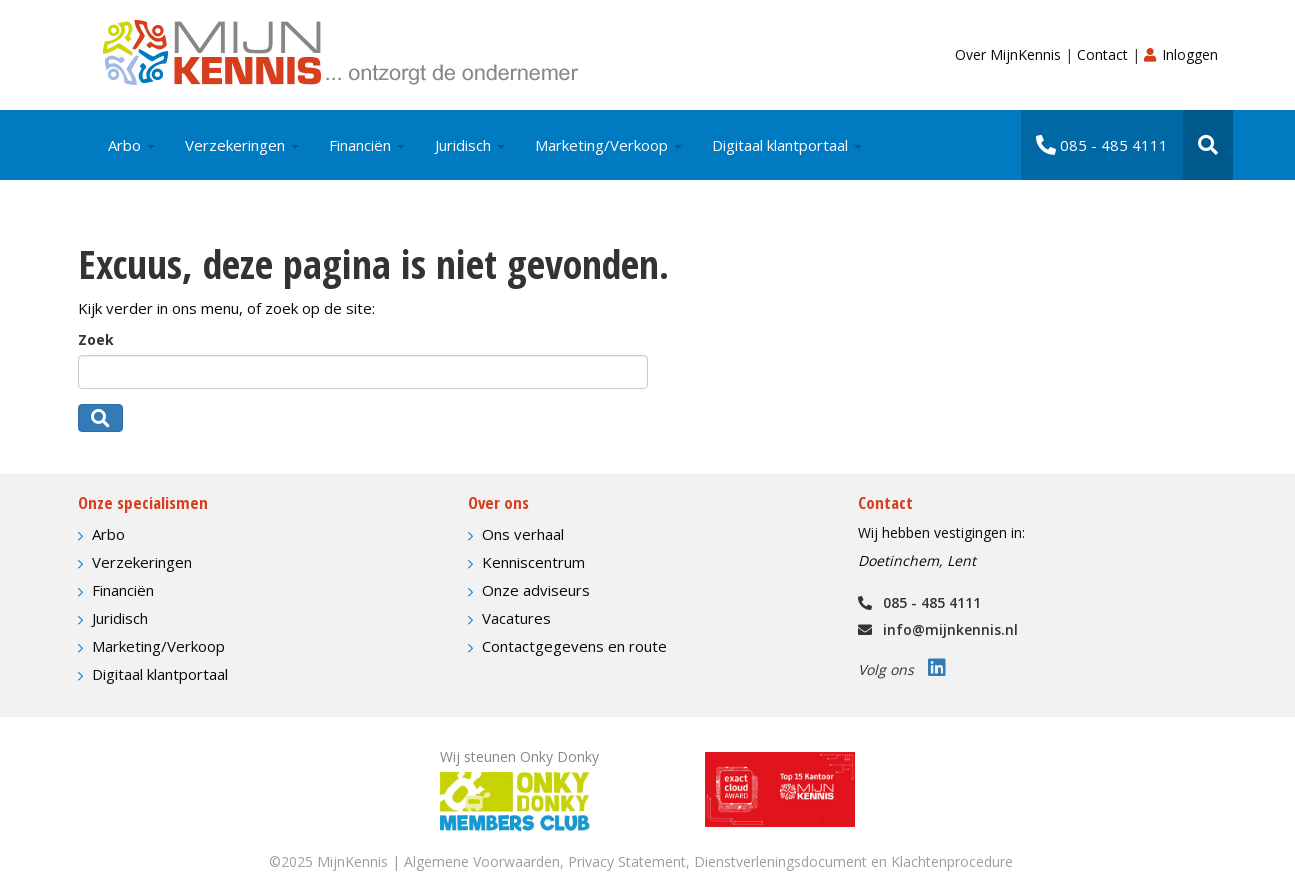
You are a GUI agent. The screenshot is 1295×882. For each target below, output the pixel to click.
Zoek (96, 339)
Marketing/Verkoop (608, 145)
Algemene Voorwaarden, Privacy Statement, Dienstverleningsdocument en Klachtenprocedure (708, 861)
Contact (1104, 54)
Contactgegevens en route (574, 646)
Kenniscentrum (533, 562)
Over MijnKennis (1010, 54)
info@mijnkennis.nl (938, 629)
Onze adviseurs (536, 590)
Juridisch (470, 145)
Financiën (367, 145)
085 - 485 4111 (1102, 145)
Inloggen (1181, 54)
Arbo (131, 145)
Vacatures (516, 618)
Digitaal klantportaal (787, 145)
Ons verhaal (523, 534)
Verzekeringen (242, 145)
